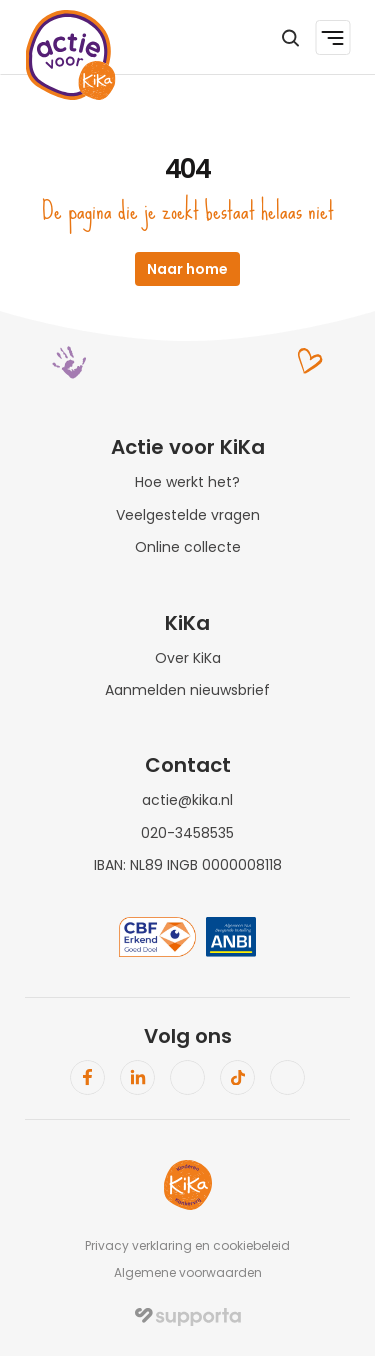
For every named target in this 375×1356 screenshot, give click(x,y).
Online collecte (188, 547)
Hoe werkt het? (187, 482)
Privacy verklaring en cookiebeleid (187, 1245)
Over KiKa (188, 658)
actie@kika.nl (187, 800)
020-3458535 (187, 833)
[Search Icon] (290, 38)
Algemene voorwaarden (188, 1272)
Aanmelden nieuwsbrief (187, 690)
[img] (188, 1317)
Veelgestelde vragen (188, 515)
